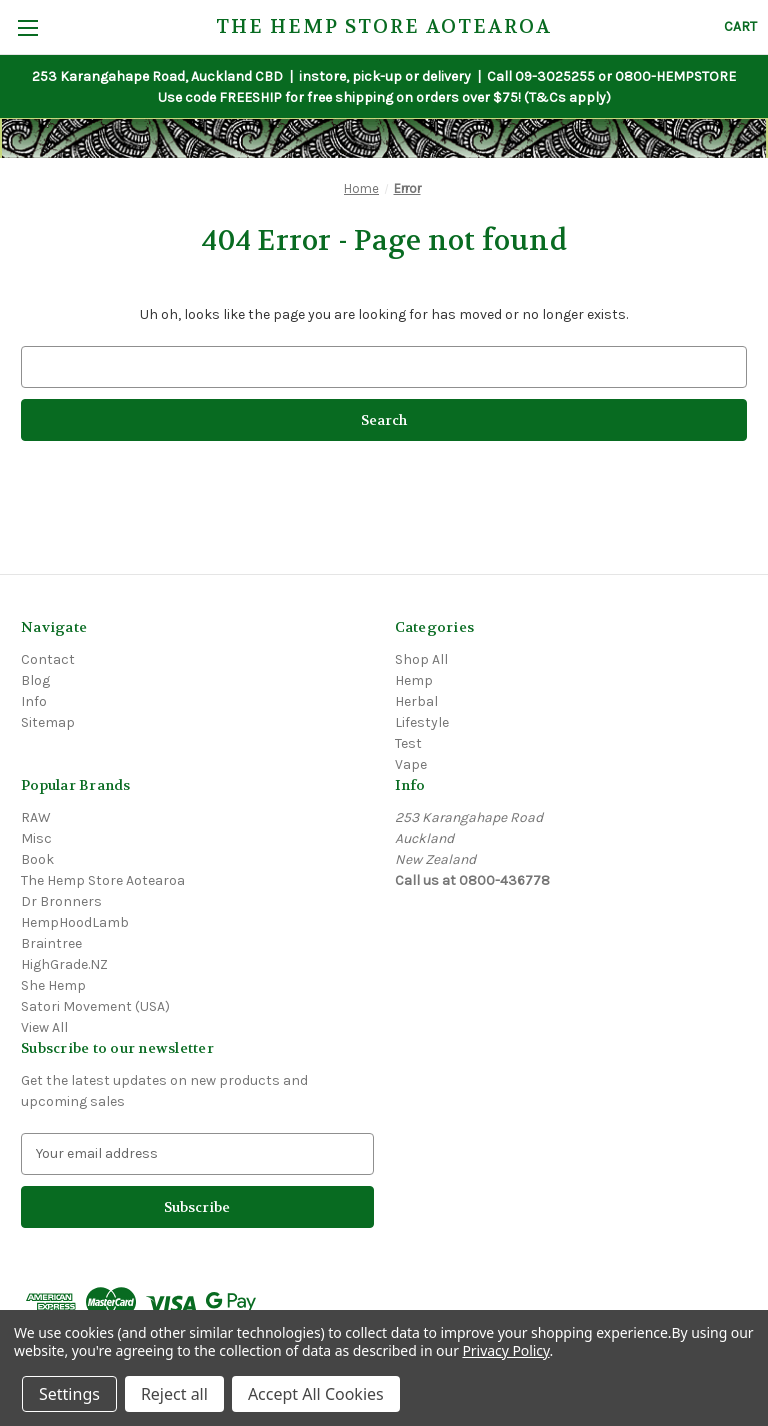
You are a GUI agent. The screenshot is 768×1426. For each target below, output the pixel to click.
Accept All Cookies (316, 1394)
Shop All (421, 659)
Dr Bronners (61, 901)
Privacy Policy (505, 1350)
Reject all (174, 1394)
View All (44, 1027)
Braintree (51, 943)
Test (408, 743)
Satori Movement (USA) (95, 1006)
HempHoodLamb (75, 922)
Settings (69, 1394)
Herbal (416, 701)
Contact (48, 659)
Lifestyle (422, 722)
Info (34, 701)
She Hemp (53, 985)
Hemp (414, 680)
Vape (411, 764)
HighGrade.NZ (64, 964)
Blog (35, 680)
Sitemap (48, 722)
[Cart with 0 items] (740, 26)
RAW (36, 817)
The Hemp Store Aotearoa (103, 880)
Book (37, 859)
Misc (36, 838)
